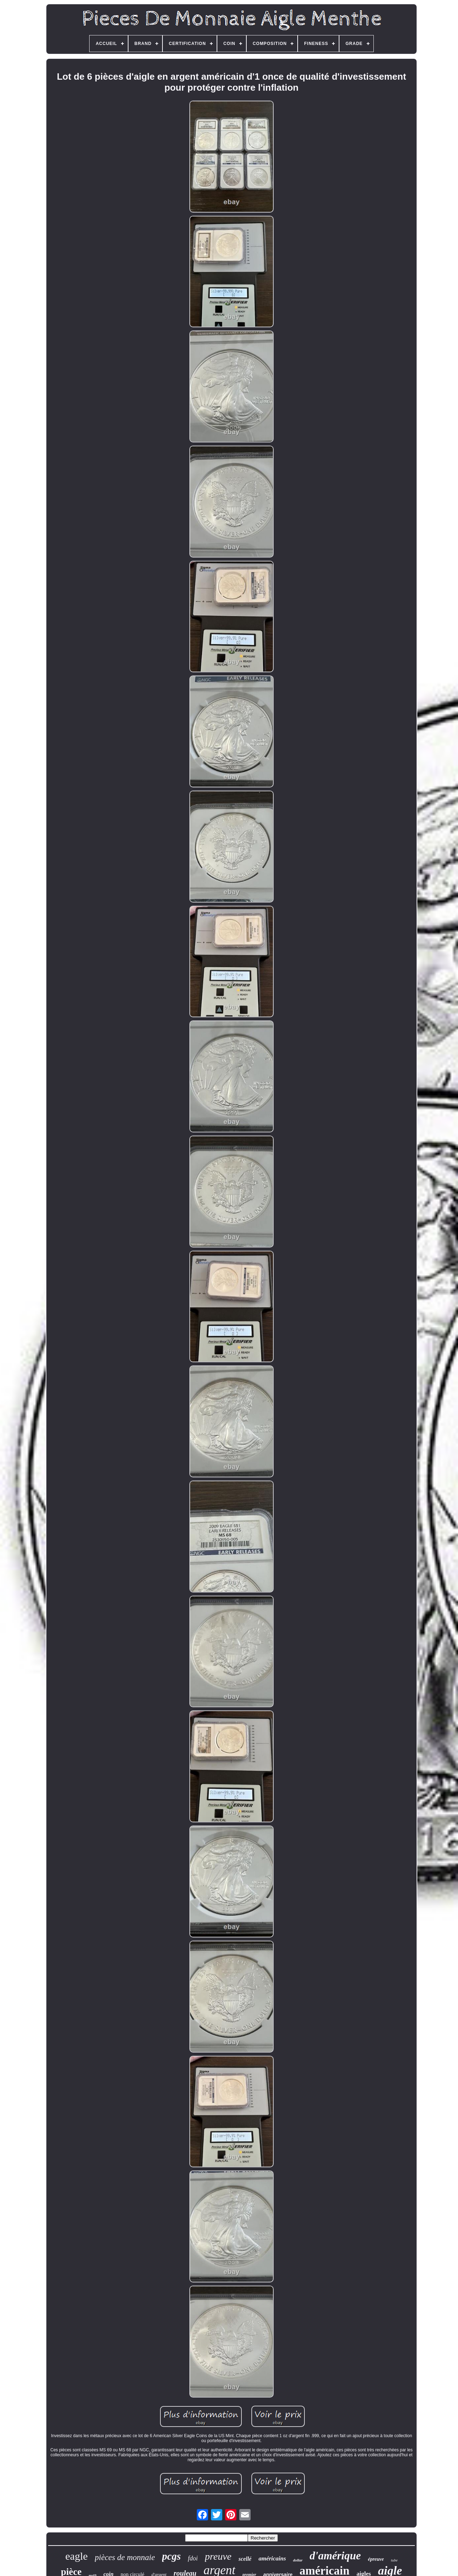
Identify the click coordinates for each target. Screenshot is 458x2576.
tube (394, 2560)
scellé (245, 2559)
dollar (298, 2560)
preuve (218, 2556)
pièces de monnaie (125, 2557)
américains (272, 2558)
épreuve (376, 2559)
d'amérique (335, 2555)
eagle (76, 2556)
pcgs (171, 2556)
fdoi (193, 2558)
